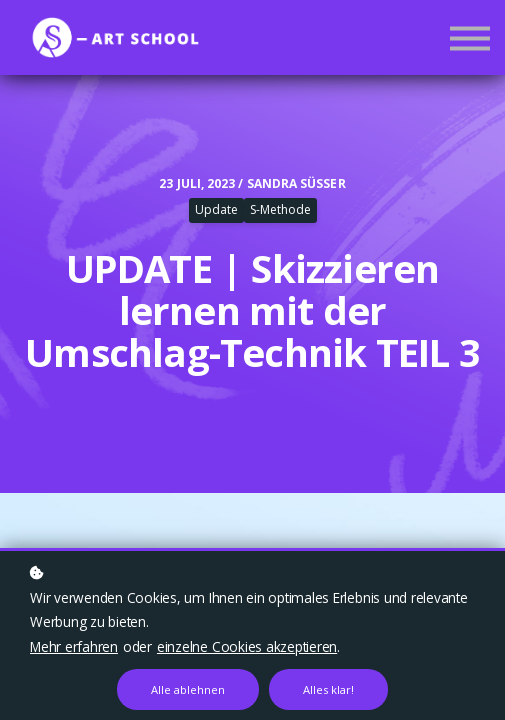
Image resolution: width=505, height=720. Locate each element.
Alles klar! (328, 689)
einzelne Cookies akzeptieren (247, 646)
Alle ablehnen (188, 689)
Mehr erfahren (74, 646)
